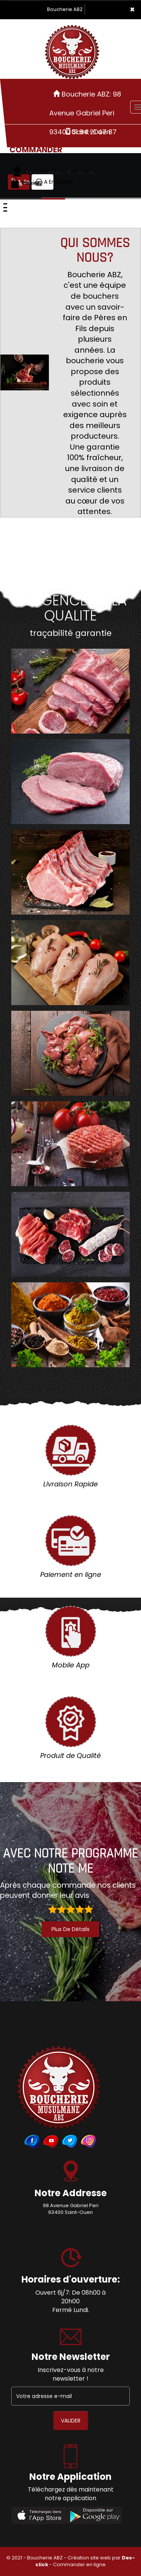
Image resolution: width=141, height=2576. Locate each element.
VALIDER (70, 2420)
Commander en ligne (79, 2564)
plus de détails (70, 1929)
